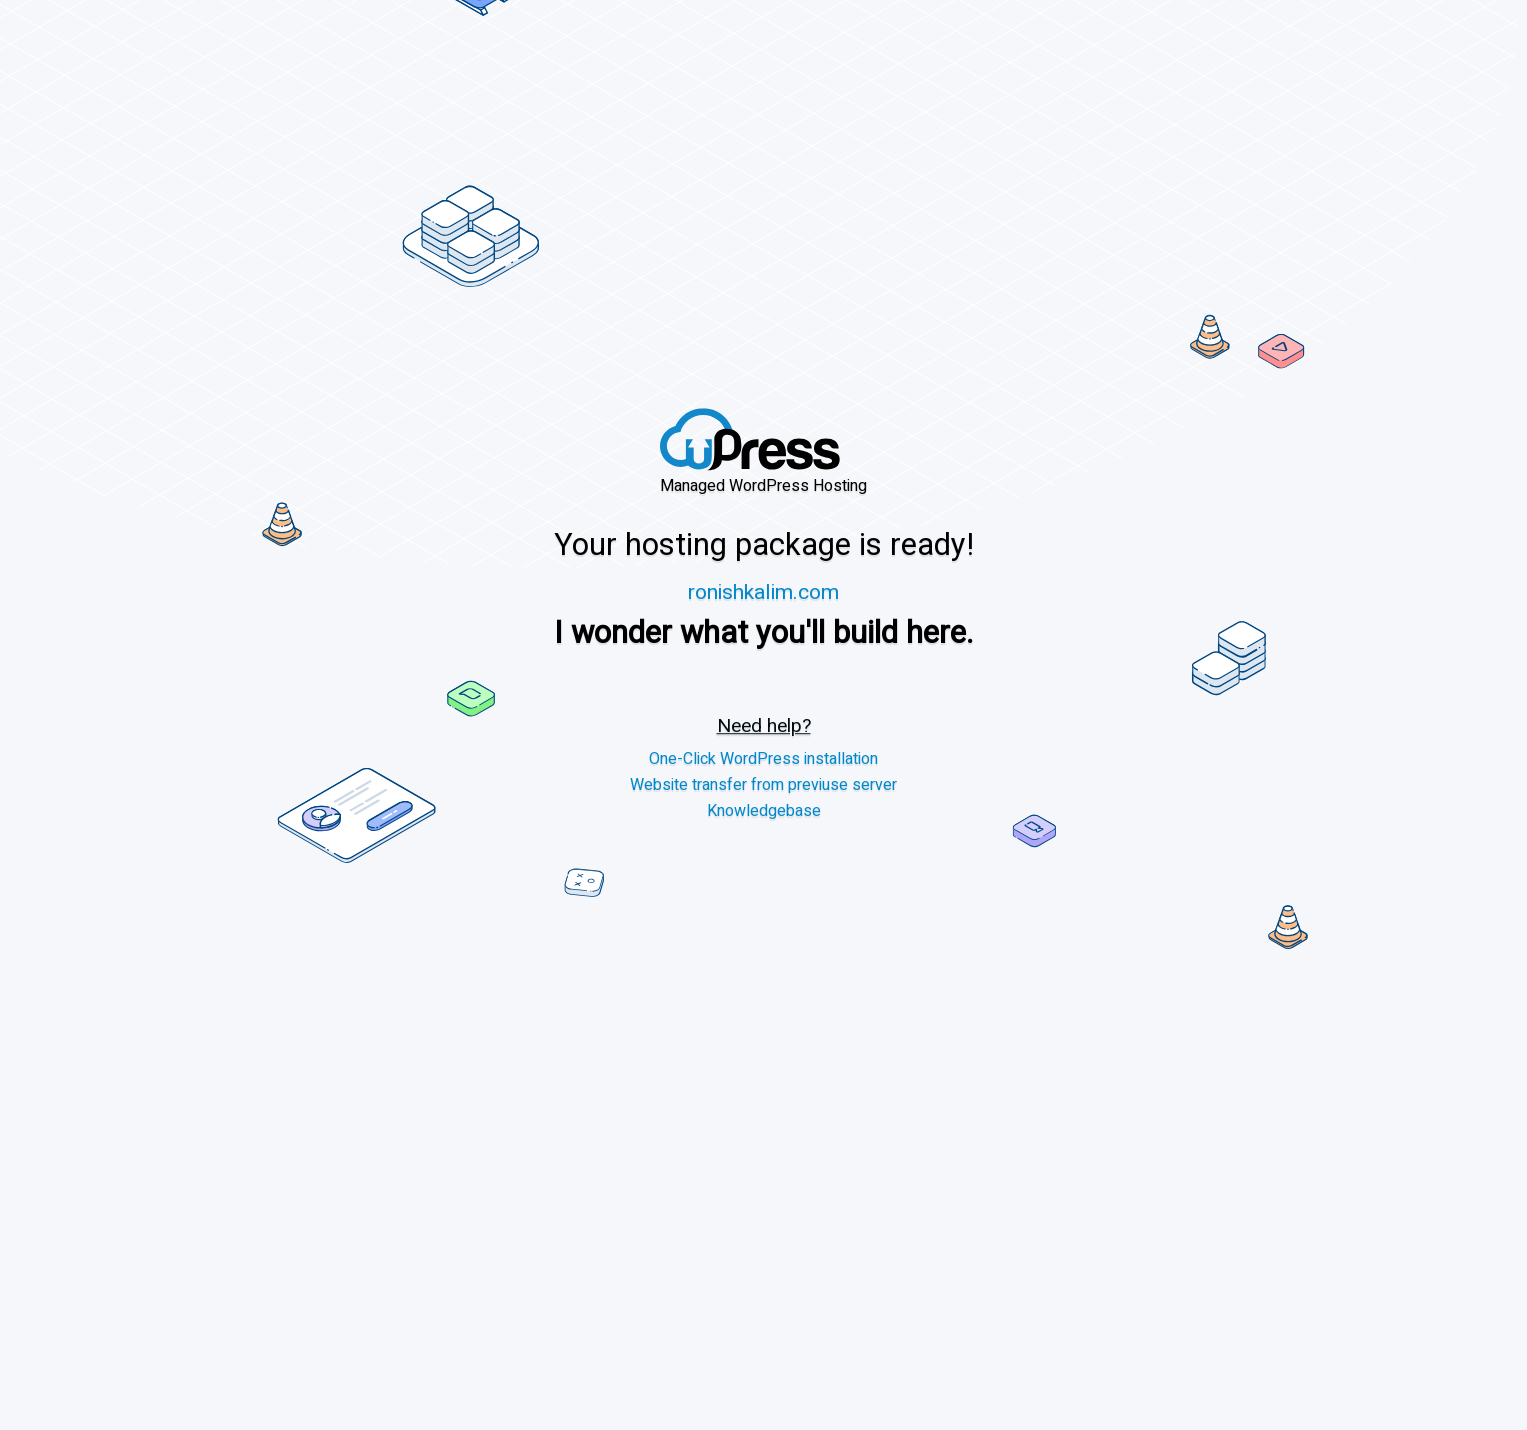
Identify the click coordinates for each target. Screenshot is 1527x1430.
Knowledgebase (764, 811)
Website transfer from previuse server (763, 785)
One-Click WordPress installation (763, 759)
